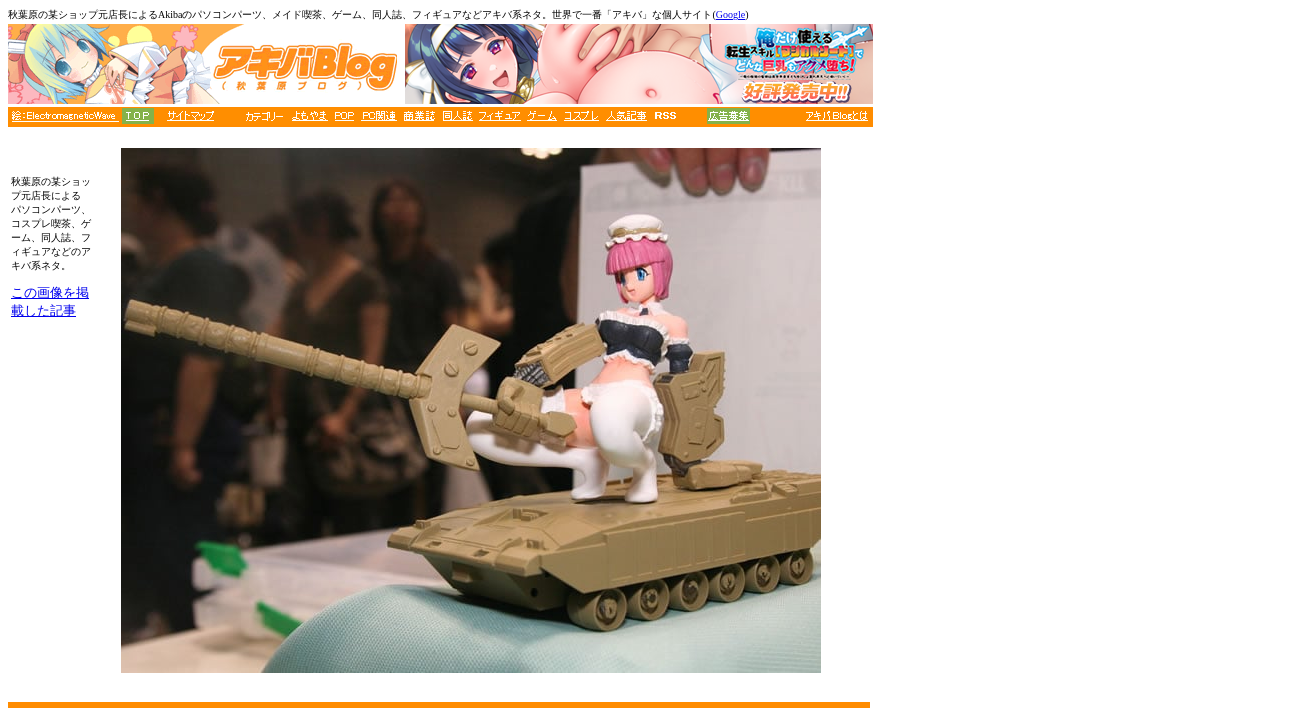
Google (730, 14)
